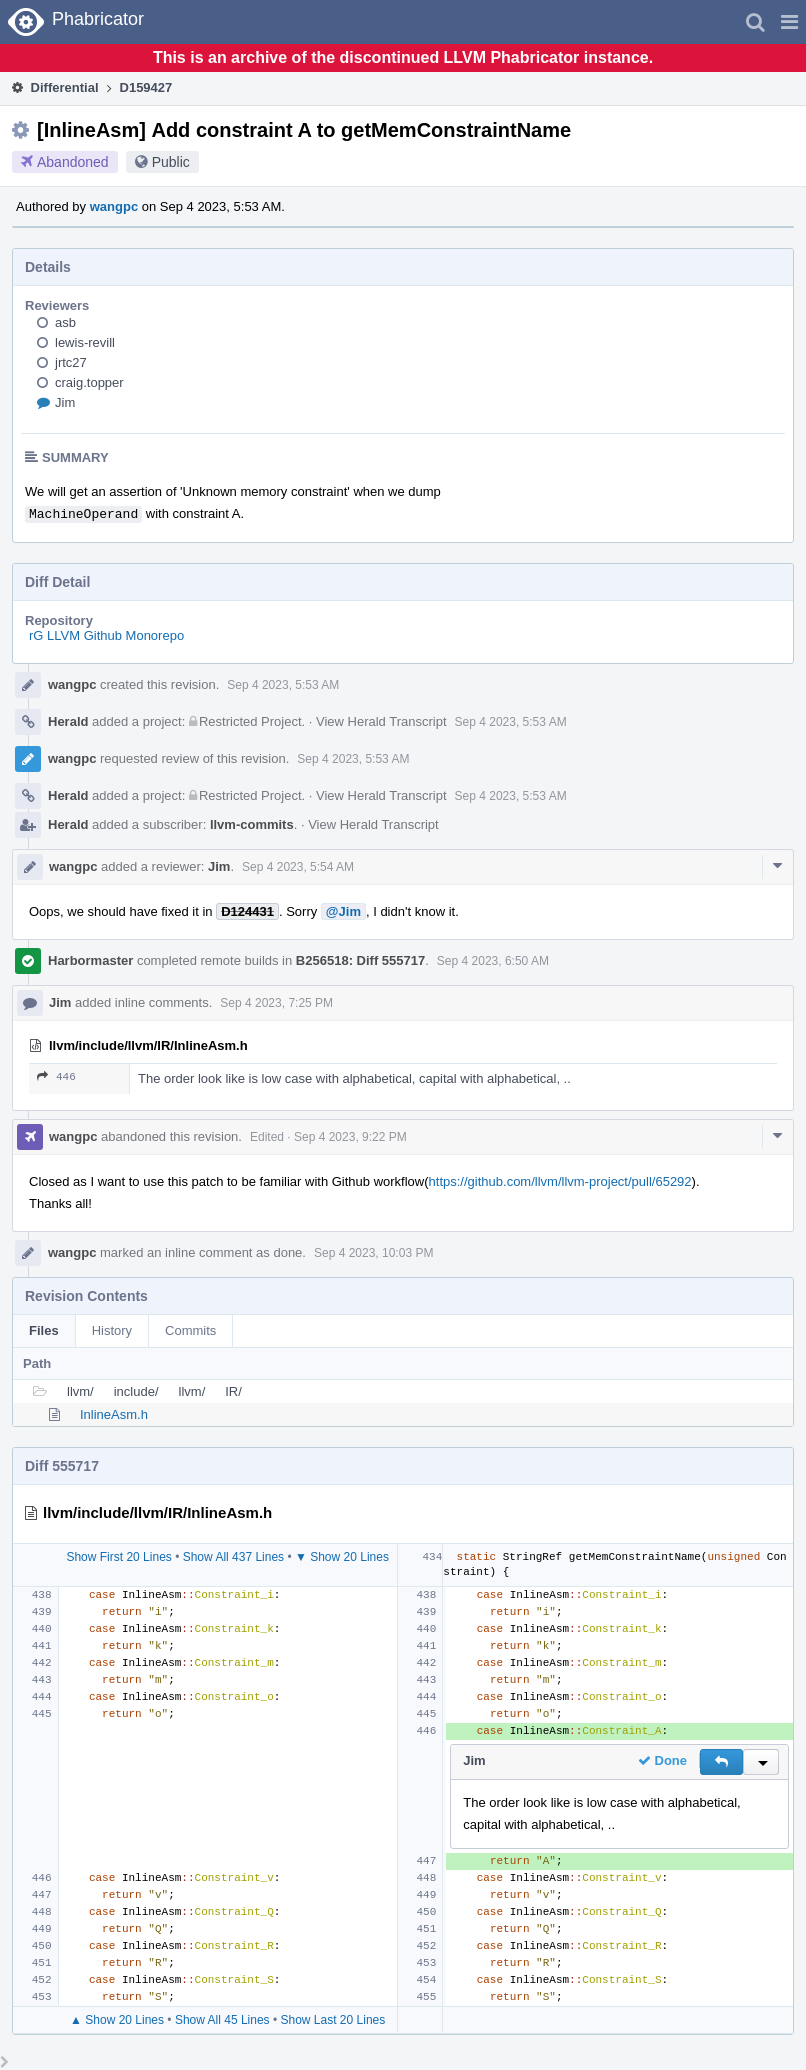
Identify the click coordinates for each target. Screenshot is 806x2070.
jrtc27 (71, 362)
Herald (68, 721)
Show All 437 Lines (233, 1557)
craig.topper (89, 382)
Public (171, 162)
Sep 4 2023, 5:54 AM (298, 867)
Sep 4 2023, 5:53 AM (283, 685)
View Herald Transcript (381, 721)
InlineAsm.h (114, 1414)
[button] (789, 22)
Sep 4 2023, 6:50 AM (493, 961)
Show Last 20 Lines (333, 2020)
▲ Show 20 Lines (117, 2020)
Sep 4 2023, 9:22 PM (350, 1137)
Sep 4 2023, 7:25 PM (276, 1003)
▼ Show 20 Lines (342, 1557)
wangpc (114, 206)
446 (56, 1076)
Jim (65, 402)
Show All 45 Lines (222, 2020)
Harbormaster (90, 960)
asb (65, 322)
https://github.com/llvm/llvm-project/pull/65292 (560, 1181)
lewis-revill (85, 342)
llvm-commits (252, 824)
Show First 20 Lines (118, 1557)
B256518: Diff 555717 (360, 960)
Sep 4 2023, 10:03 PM (373, 1253)
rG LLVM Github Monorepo (106, 635)
